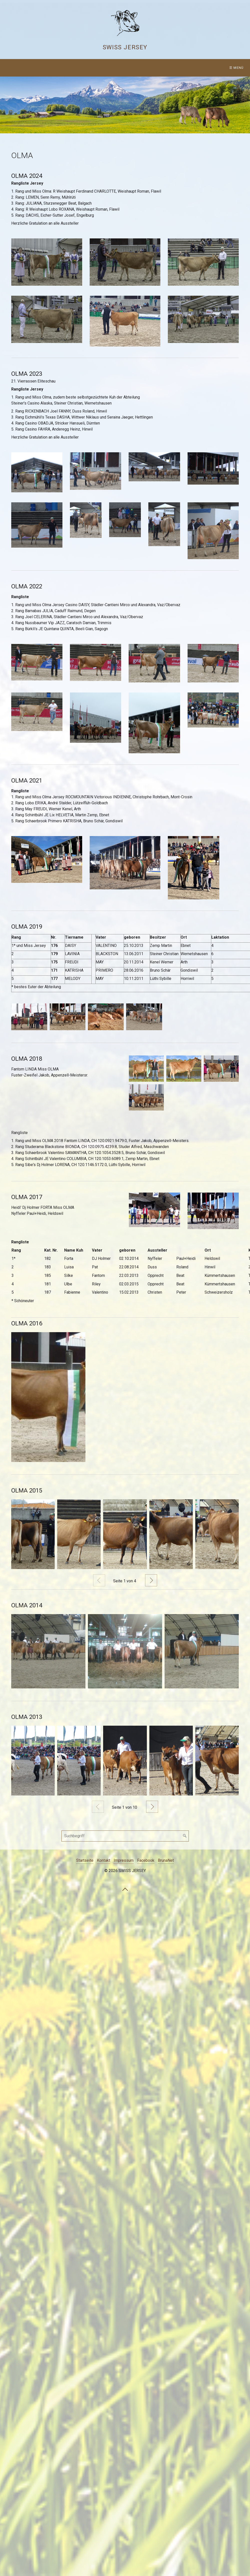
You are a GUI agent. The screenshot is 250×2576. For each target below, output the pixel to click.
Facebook (145, 1860)
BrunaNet (166, 1860)
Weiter (151, 1580)
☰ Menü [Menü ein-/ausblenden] (236, 68)
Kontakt (103, 1860)
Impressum (124, 1860)
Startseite (84, 1860)
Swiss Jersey (125, 47)
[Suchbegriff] (125, 1836)
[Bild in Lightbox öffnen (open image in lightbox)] (46, 262)
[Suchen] (185, 1836)
